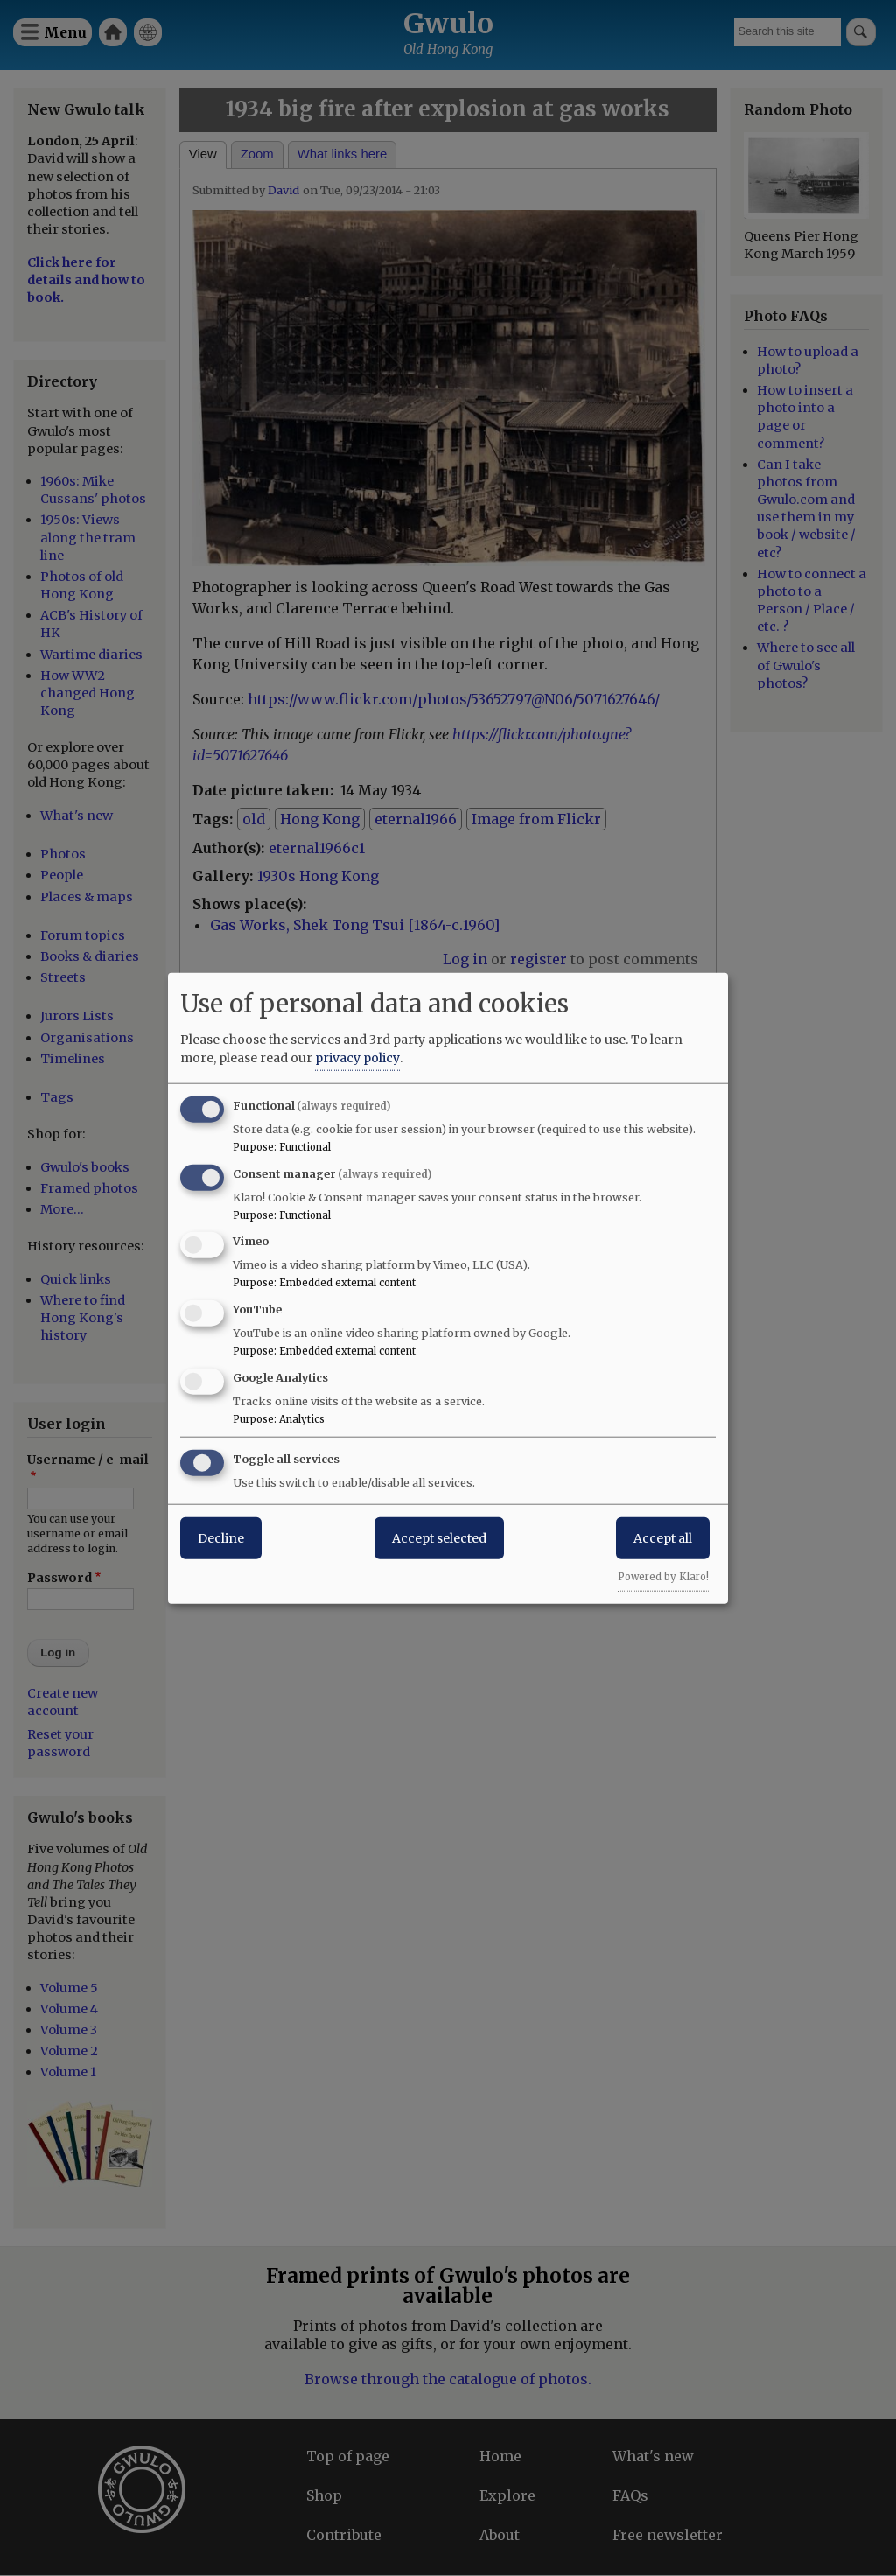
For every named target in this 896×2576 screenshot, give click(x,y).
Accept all (663, 1537)
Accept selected (439, 1537)
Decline (221, 1537)
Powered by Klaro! (663, 1576)
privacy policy (357, 1057)
